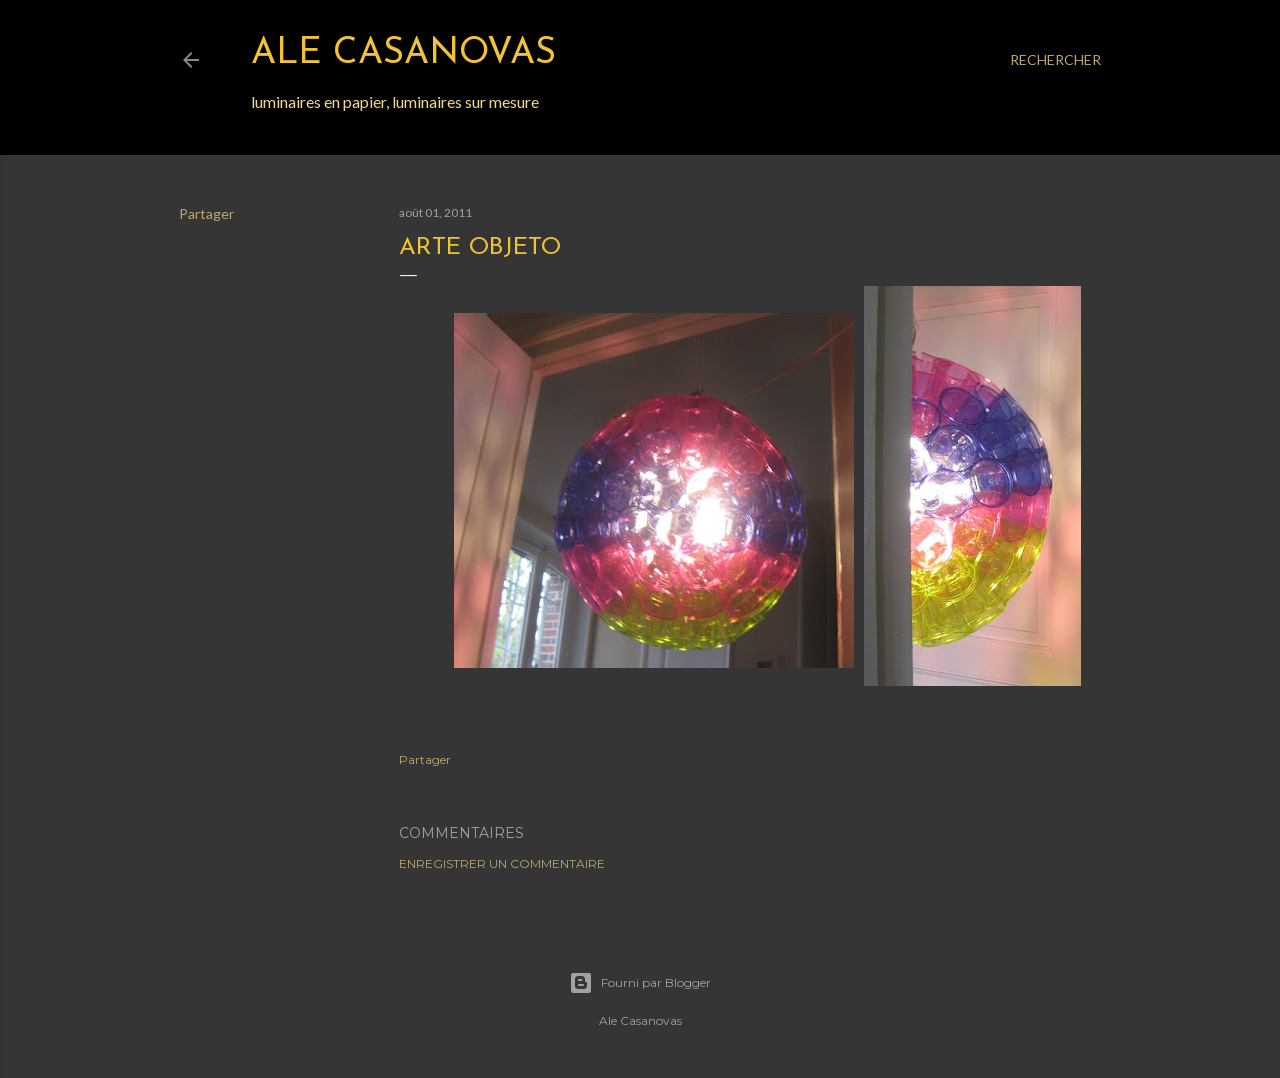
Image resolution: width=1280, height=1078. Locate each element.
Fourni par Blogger (640, 983)
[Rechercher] (1055, 60)
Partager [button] (206, 213)
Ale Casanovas (403, 54)
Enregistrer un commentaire (502, 863)
